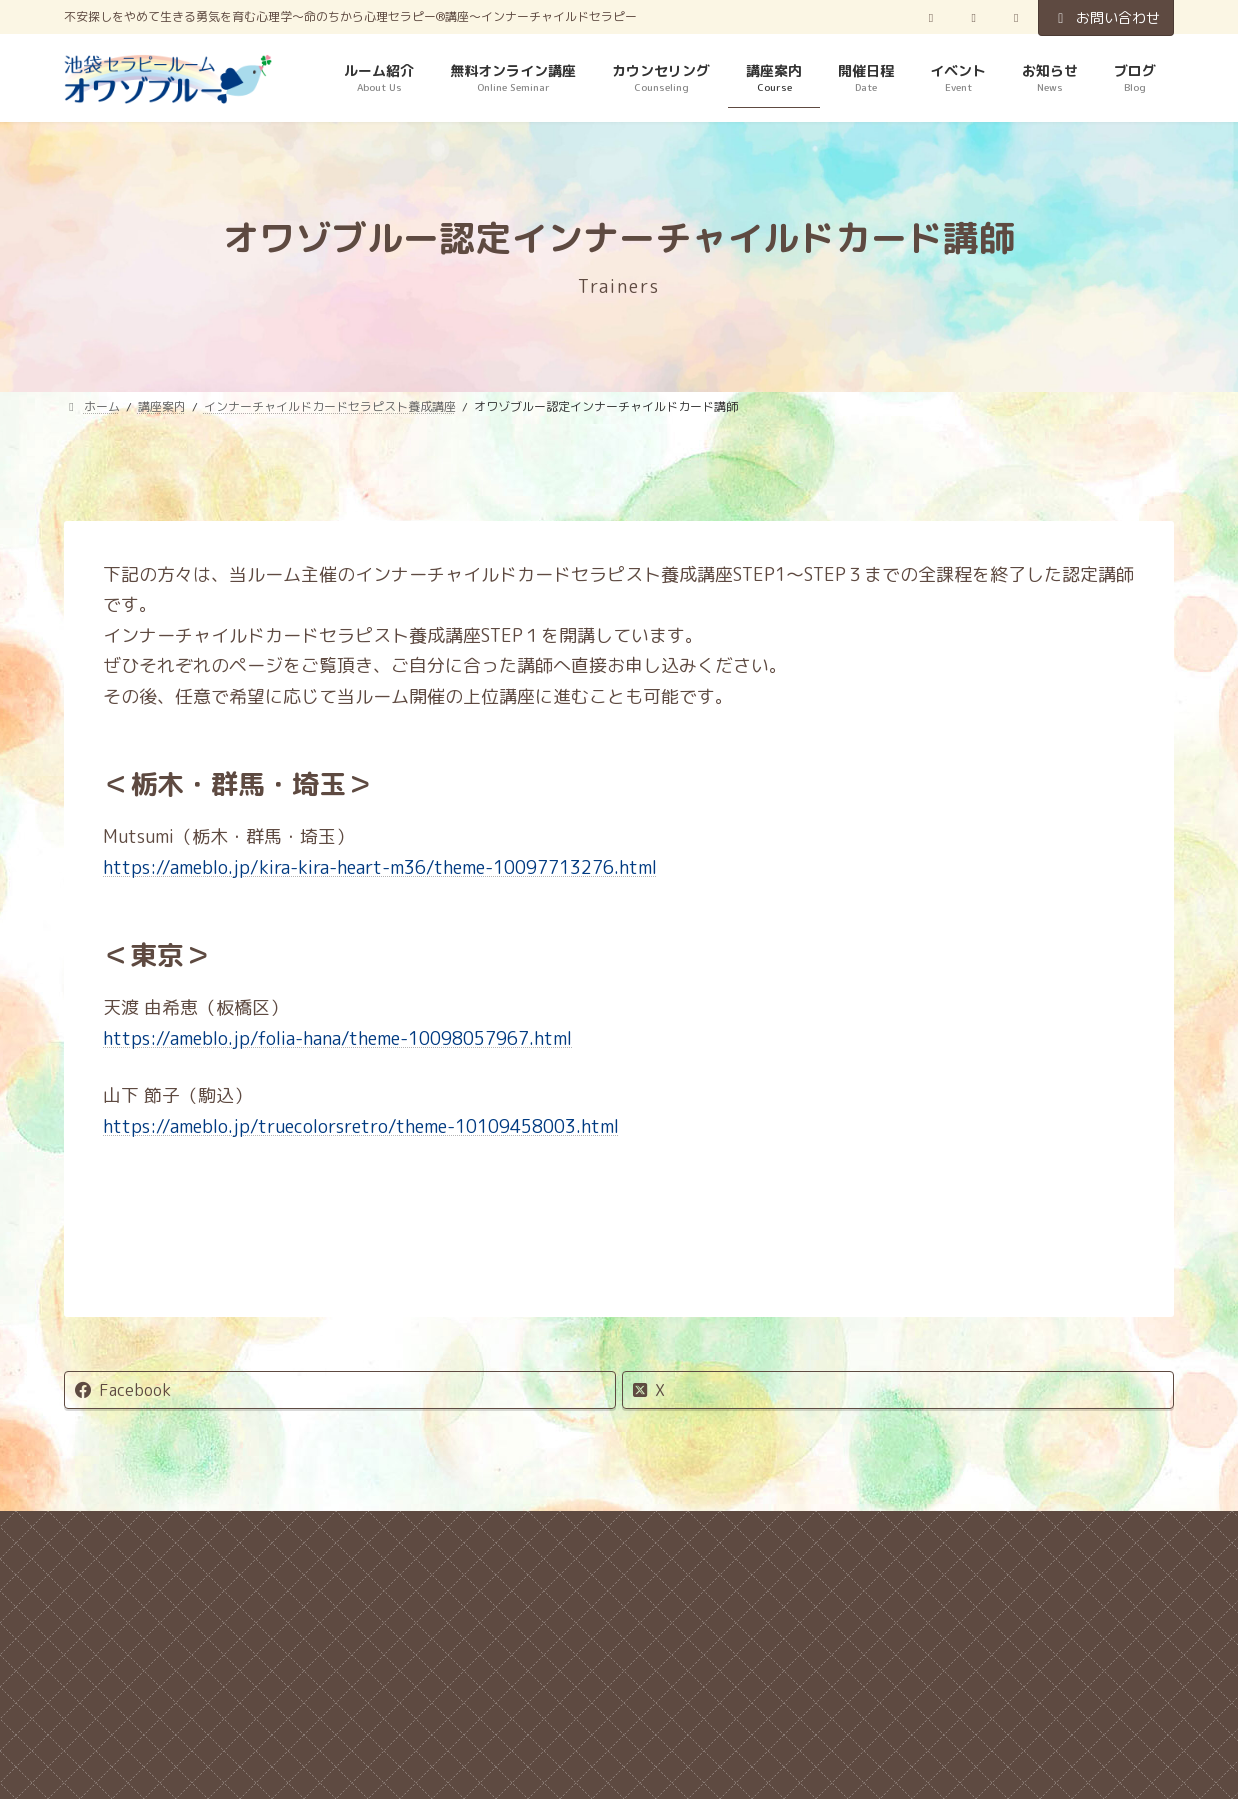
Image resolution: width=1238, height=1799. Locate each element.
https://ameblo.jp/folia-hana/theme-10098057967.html (337, 1038)
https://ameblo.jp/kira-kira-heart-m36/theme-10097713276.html (380, 867)
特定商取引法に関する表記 (710, 1535)
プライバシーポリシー (480, 1535)
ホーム (157, 1535)
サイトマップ (907, 1535)
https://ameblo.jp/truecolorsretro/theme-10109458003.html (361, 1126)
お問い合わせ (1106, 17)
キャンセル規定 (291, 1535)
